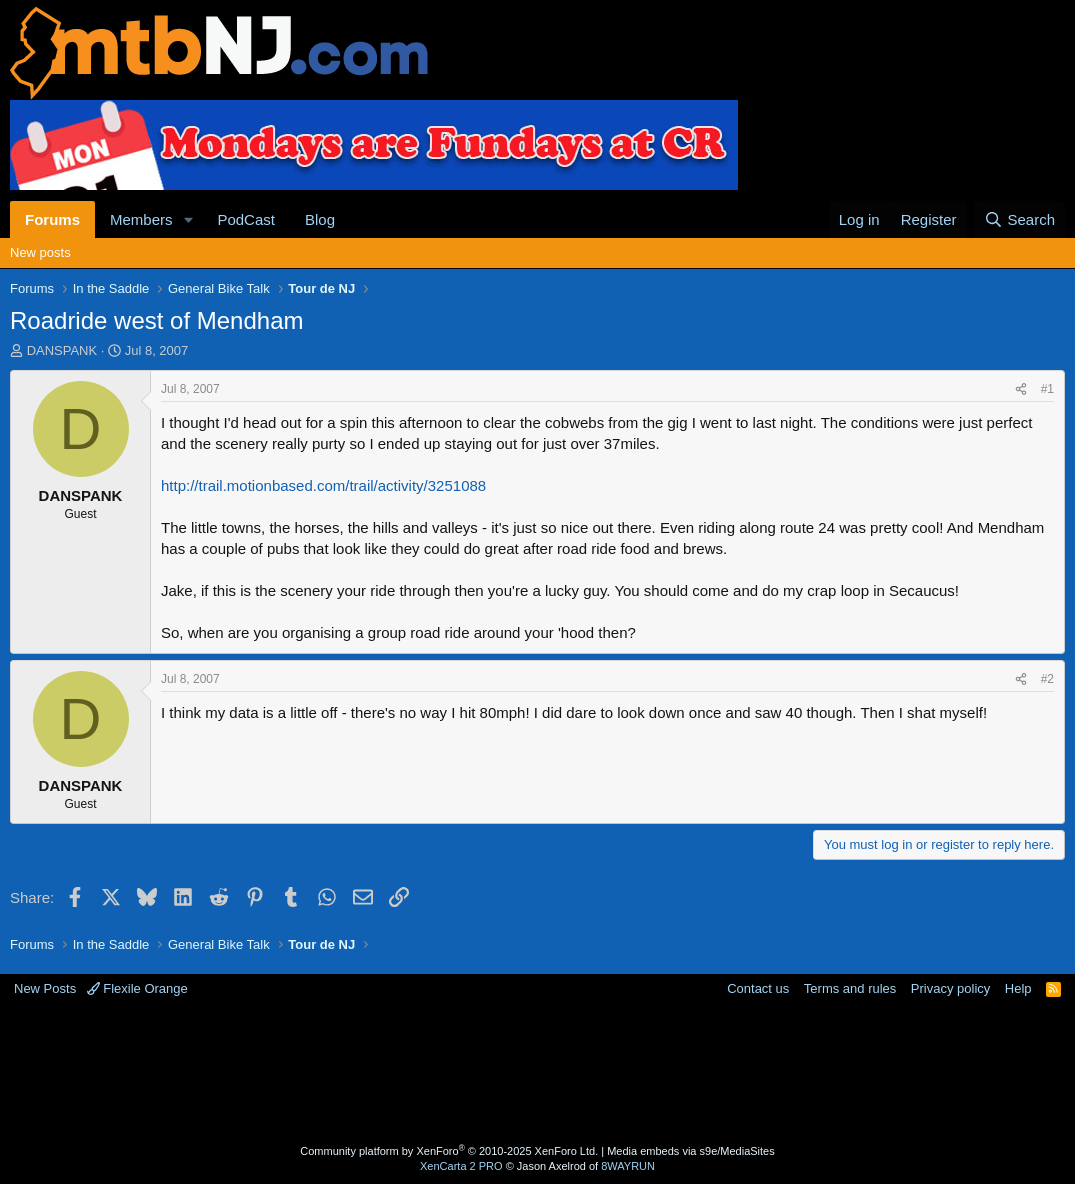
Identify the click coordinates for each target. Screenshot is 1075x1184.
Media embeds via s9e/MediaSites (691, 1151)
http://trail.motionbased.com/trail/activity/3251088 (323, 485)
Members (141, 219)
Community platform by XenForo (449, 1151)
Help (1018, 988)
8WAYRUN (628, 1166)
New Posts (45, 988)
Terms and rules (850, 988)
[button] (188, 219)
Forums (52, 219)
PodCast (246, 219)
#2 (1047, 679)
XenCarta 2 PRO (461, 1166)
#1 (1047, 389)
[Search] (1019, 219)
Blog (320, 219)
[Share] (1021, 389)
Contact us (758, 988)
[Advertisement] (538, 1073)
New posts (40, 252)
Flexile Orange (137, 988)
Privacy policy (950, 988)
